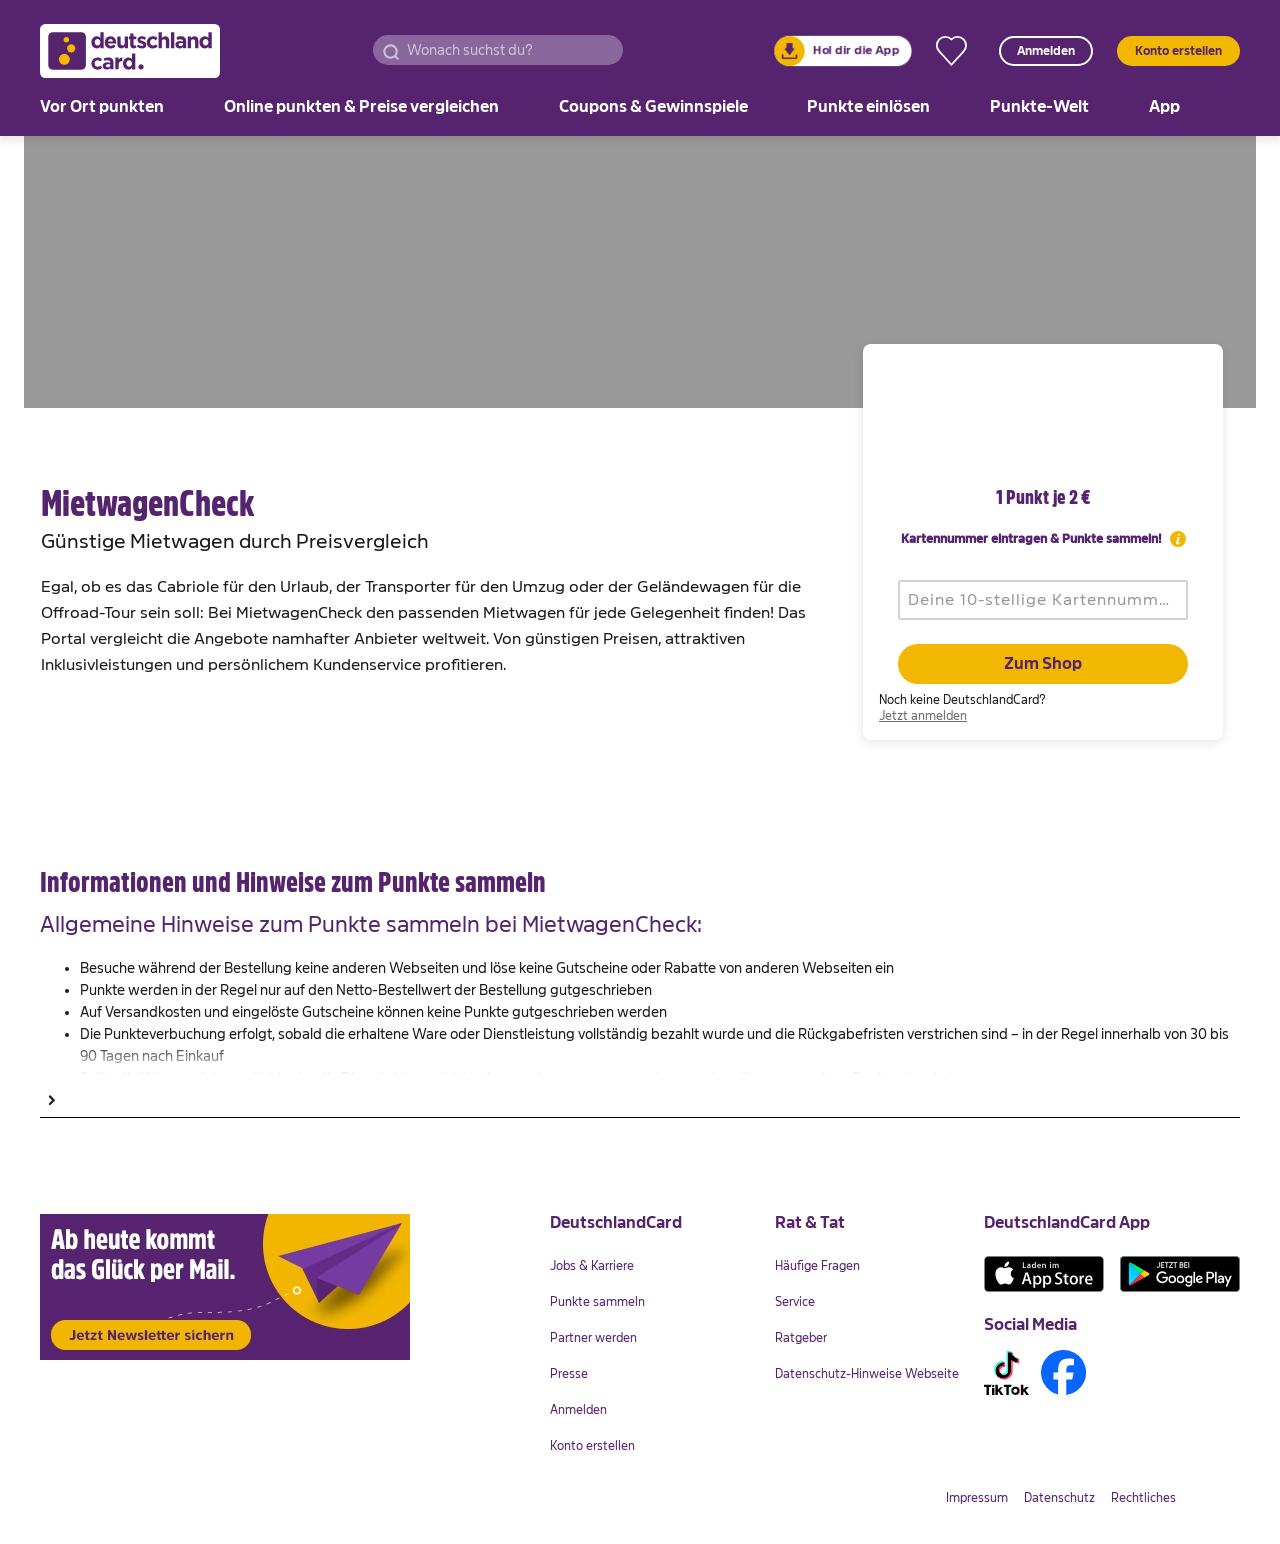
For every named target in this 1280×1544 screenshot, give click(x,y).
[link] (843, 51)
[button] (391, 50)
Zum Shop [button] (1043, 664)
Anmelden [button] (1046, 51)
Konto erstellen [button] (1178, 51)
